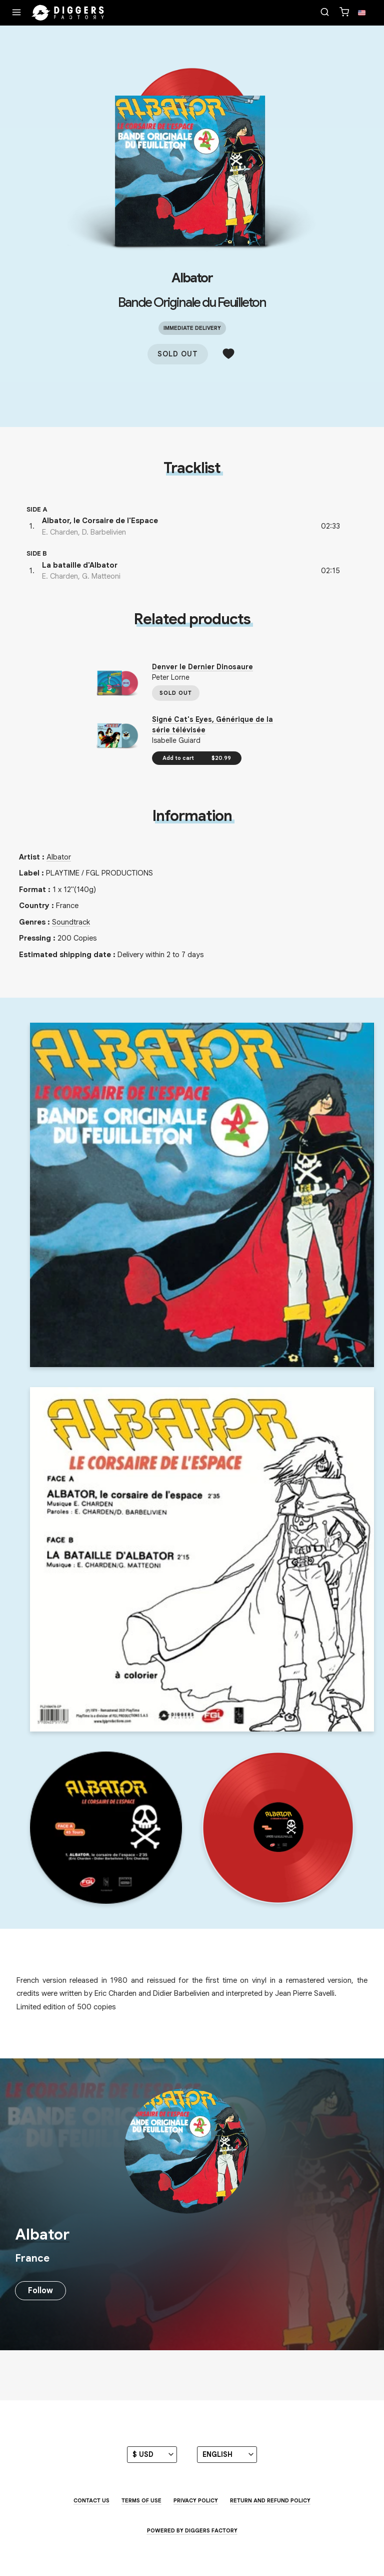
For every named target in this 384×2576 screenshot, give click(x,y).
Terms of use (142, 2500)
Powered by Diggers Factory (192, 2530)
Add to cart (196, 757)
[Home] (68, 13)
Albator (192, 278)
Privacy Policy (196, 2500)
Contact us (92, 2500)
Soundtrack (71, 922)
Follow (40, 2291)
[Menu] (16, 13)
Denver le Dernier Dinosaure (202, 666)
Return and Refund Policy (270, 2500)
